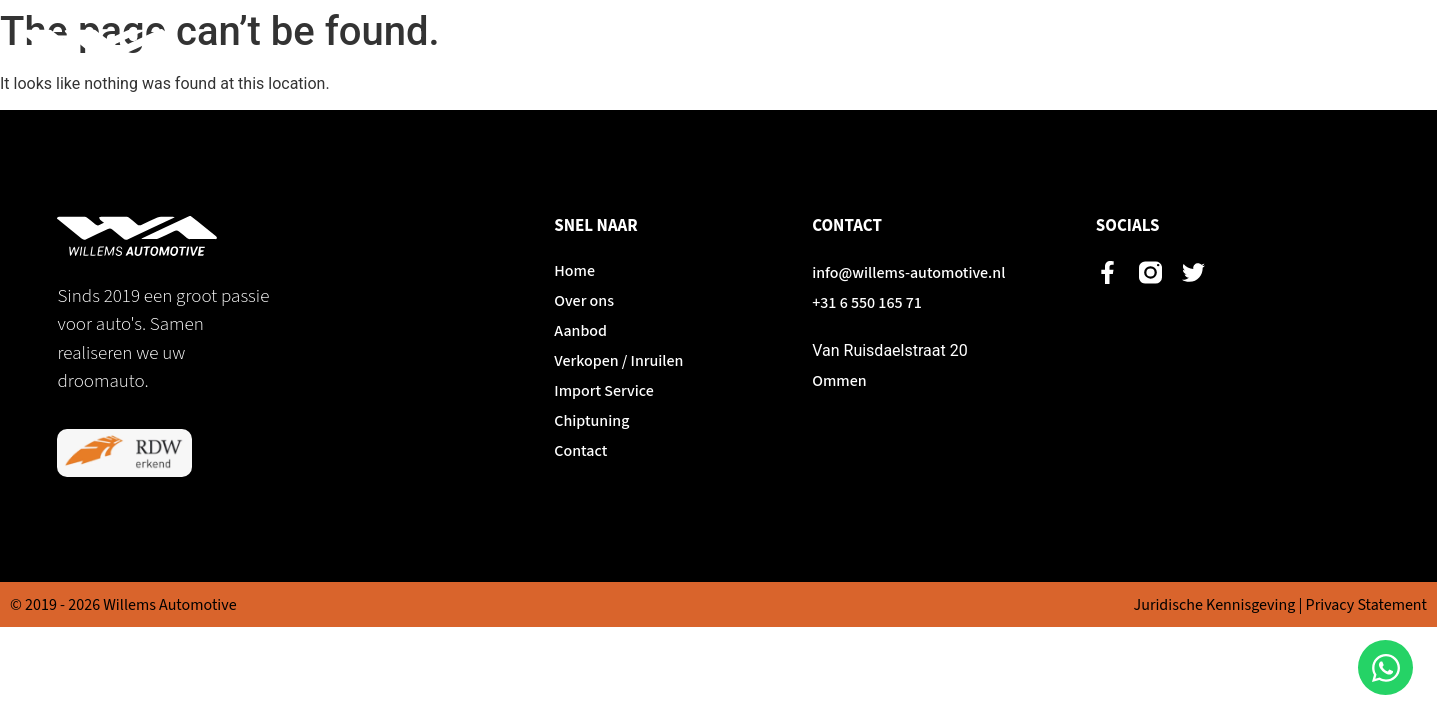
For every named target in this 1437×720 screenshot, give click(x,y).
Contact (1370, 50)
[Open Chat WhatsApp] (1385, 667)
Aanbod (848, 50)
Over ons (751, 50)
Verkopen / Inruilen (980, 50)
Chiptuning (1265, 50)
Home (660, 50)
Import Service (1136, 50)
